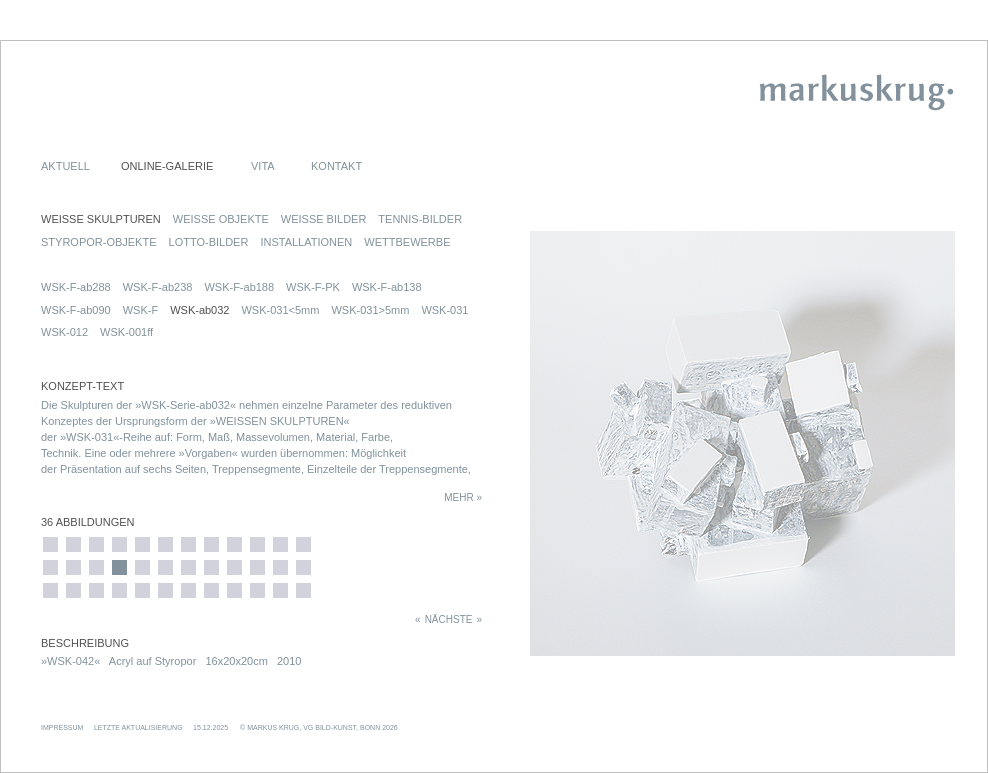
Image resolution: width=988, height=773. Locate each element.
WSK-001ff (126, 332)
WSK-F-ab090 (76, 310)
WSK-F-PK (313, 287)
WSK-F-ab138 (387, 287)
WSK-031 (444, 310)
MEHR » (463, 497)
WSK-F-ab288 (76, 287)
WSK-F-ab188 (239, 287)
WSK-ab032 (199, 310)
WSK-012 (64, 332)
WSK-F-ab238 (158, 287)
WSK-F (140, 310)
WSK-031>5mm (370, 310)
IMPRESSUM (62, 727)
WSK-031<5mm (280, 310)
